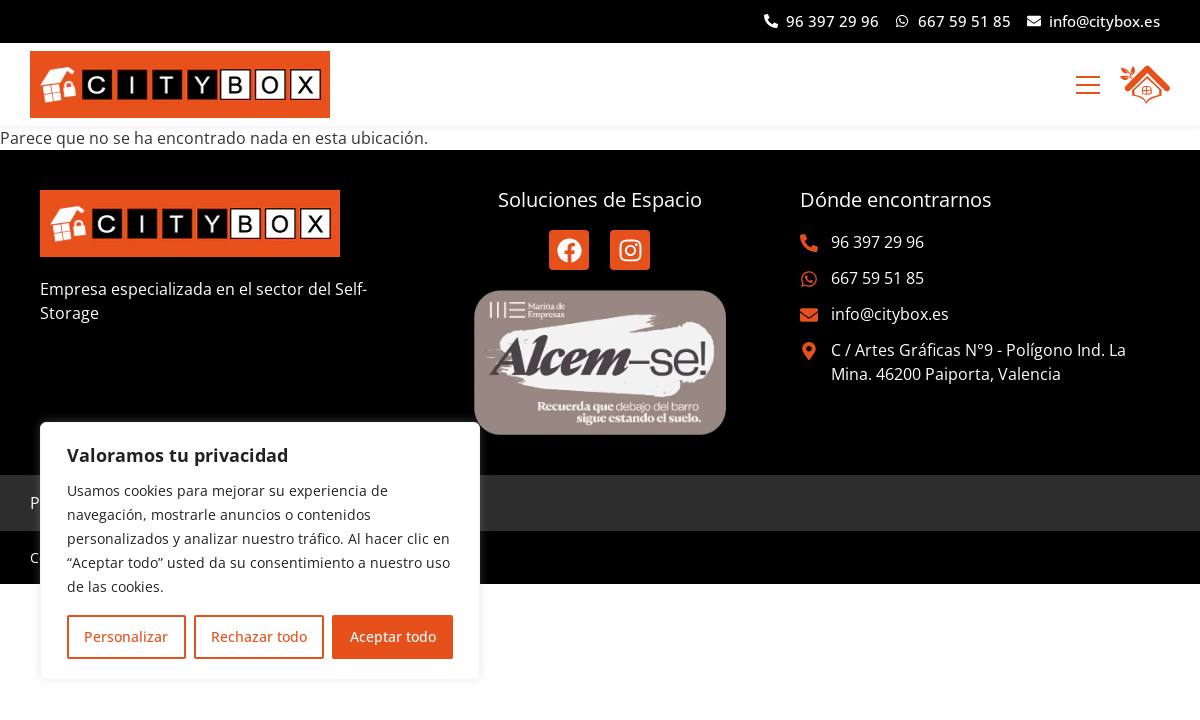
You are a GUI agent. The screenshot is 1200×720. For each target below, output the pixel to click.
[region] (260, 551)
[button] (1087, 84)
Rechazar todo (259, 636)
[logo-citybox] (180, 84)
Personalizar (126, 636)
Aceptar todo (393, 636)
